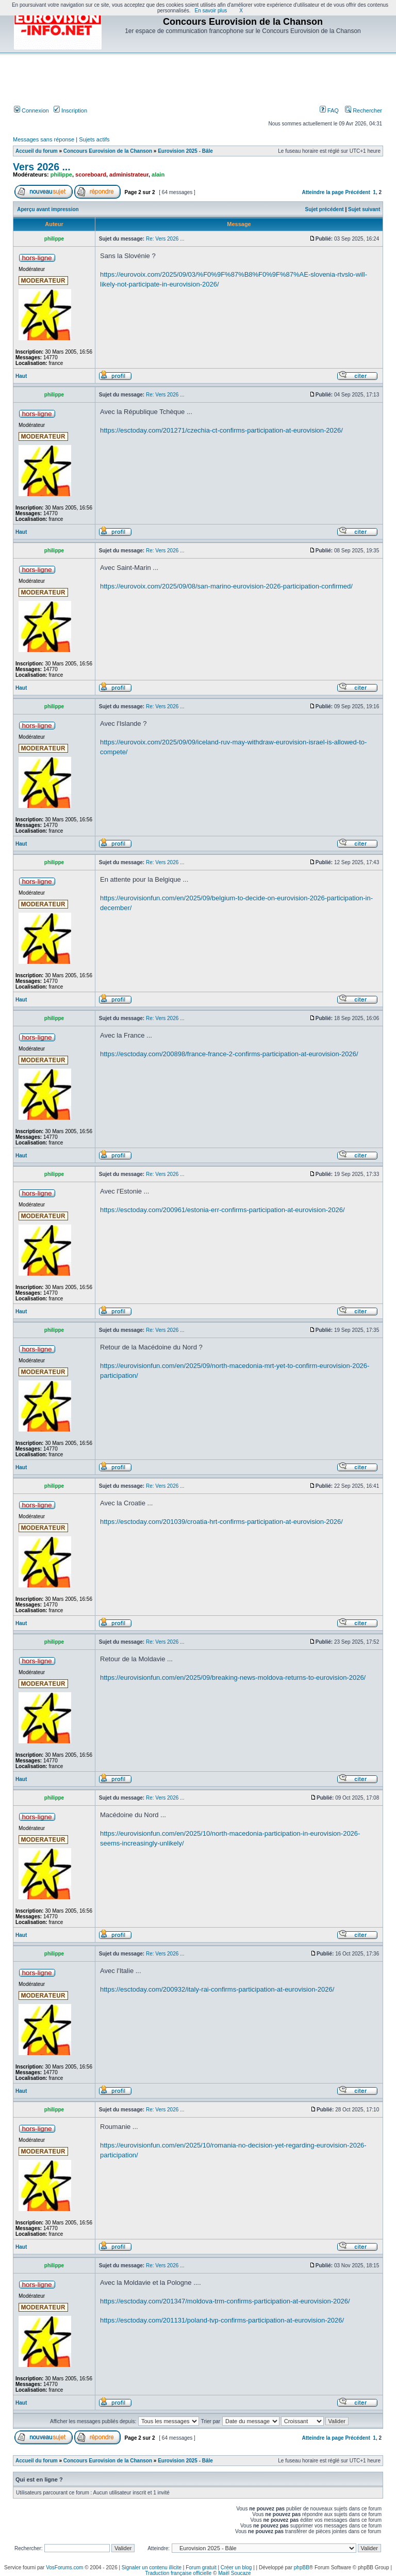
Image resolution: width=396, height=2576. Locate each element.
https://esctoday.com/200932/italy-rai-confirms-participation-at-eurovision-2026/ (217, 1989)
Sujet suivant (364, 209)
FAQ (329, 110)
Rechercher (363, 110)
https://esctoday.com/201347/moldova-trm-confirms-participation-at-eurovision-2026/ (225, 2301)
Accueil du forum (36, 151)
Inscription (70, 110)
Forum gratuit (201, 2567)
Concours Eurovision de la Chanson (107, 151)
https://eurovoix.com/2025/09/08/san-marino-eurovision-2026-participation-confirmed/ (226, 586)
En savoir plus (211, 10)
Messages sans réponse (43, 139)
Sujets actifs (94, 139)
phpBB (301, 2567)
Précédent (357, 192)
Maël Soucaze (234, 2573)
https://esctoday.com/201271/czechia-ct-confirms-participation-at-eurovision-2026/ (221, 430)
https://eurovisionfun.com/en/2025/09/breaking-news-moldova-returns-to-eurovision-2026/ (233, 1677)
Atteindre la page (322, 192)
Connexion (31, 110)
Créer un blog (236, 2567)
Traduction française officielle (178, 2573)
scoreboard (90, 174)
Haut (21, 376)
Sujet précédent (324, 209)
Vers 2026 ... (42, 166)
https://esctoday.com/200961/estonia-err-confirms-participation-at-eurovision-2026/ (222, 1210)
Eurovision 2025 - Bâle (185, 151)
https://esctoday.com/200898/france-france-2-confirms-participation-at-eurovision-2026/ (229, 1054)
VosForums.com (64, 2567)
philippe (61, 174)
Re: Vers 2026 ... (165, 239)
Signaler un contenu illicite (152, 2567)
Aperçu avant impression (47, 209)
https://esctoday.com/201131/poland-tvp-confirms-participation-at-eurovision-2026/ (222, 2320)
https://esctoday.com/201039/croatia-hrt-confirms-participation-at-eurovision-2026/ (221, 1521)
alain (158, 174)
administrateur (128, 174)
